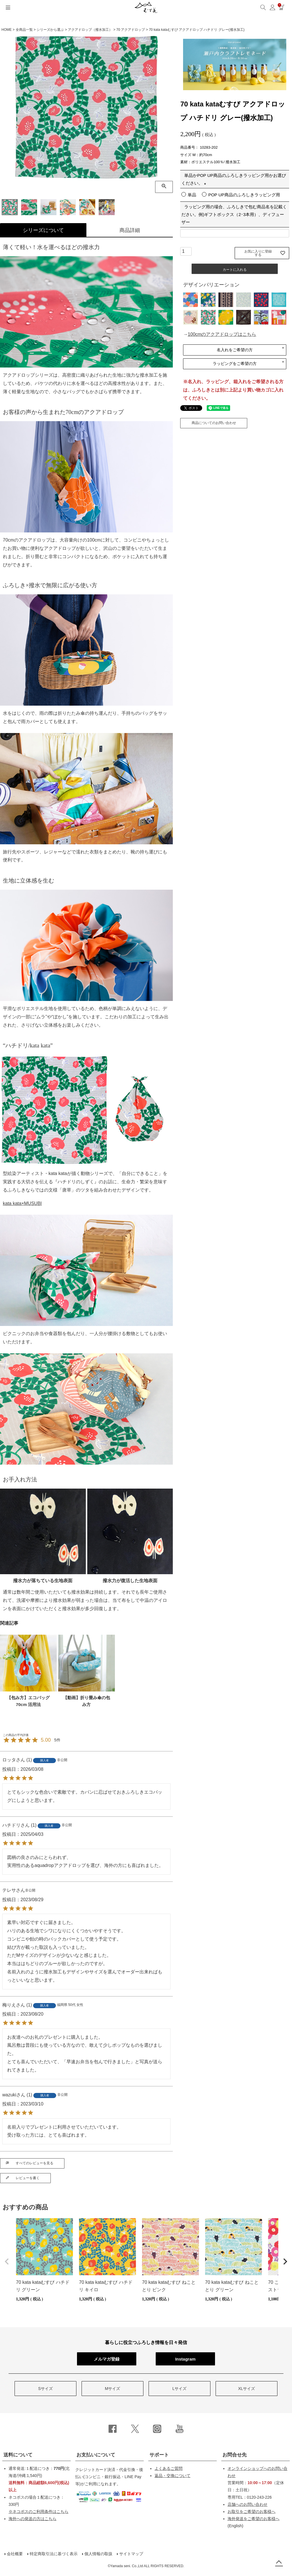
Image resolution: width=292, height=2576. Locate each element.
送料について (18, 2455)
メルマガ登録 (106, 2359)
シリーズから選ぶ (50, 30)
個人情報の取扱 (98, 2553)
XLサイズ (246, 2388)
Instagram (185, 2359)
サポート (159, 2455)
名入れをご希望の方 (235, 350)
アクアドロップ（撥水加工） (90, 30)
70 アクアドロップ (130, 30)
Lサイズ (180, 2388)
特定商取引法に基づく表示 (54, 2553)
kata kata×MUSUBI (22, 1203)
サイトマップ (131, 2553)
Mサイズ (112, 2388)
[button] (7, 2261)
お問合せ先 (234, 2455)
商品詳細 (129, 230)
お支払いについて (95, 2455)
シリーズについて (43, 230)
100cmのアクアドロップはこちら (222, 334)
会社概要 (15, 2553)
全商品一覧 (24, 30)
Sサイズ (45, 2388)
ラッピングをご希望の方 (235, 363)
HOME (6, 30)
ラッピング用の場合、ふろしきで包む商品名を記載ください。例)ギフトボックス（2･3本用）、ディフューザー (234, 214)
